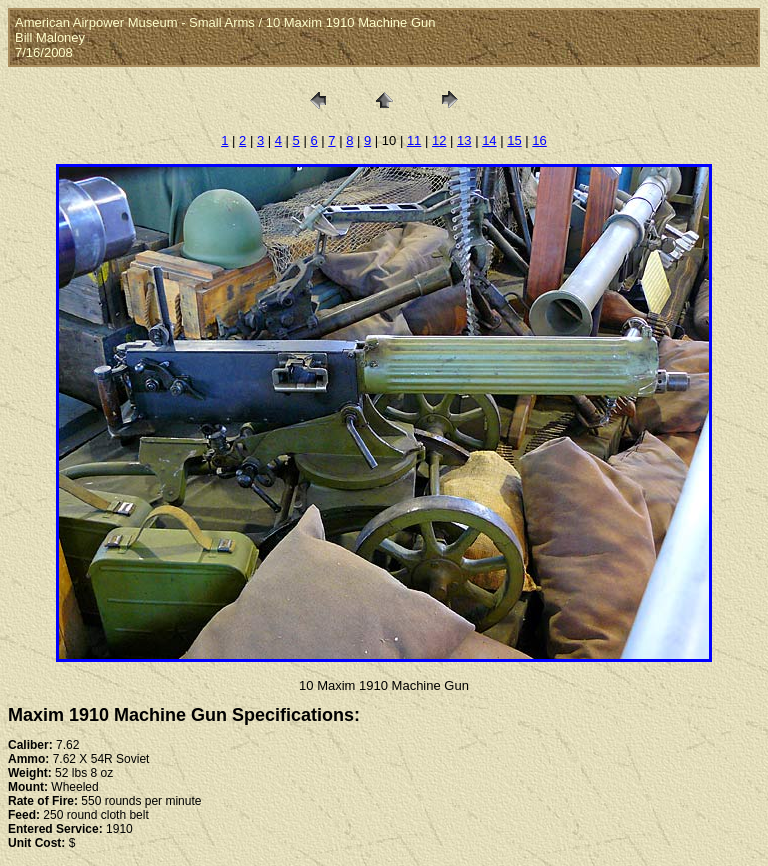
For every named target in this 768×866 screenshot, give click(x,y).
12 (439, 140)
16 (539, 140)
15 (514, 140)
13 (464, 140)
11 (414, 140)
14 (489, 140)
